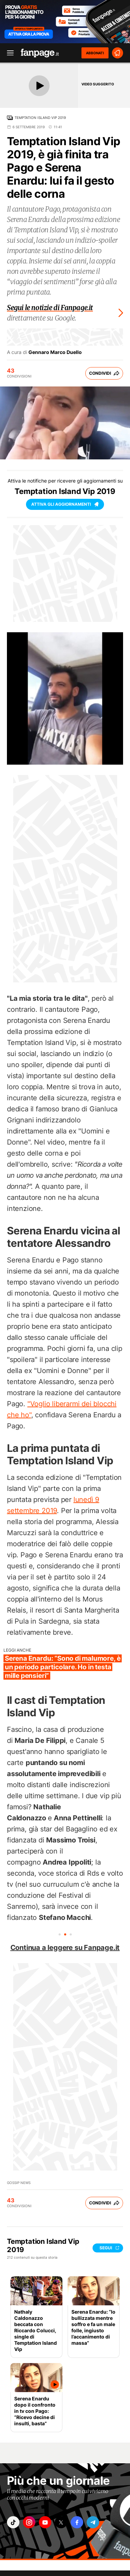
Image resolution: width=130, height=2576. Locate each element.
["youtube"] (45, 2522)
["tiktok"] (13, 2522)
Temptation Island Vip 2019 (40, 117)
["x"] (61, 2522)
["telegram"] (93, 2522)
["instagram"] (29, 2522)
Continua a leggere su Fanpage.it (65, 1947)
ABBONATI (95, 53)
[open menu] (8, 53)
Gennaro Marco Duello (55, 352)
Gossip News (19, 2182)
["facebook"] (77, 2522)
